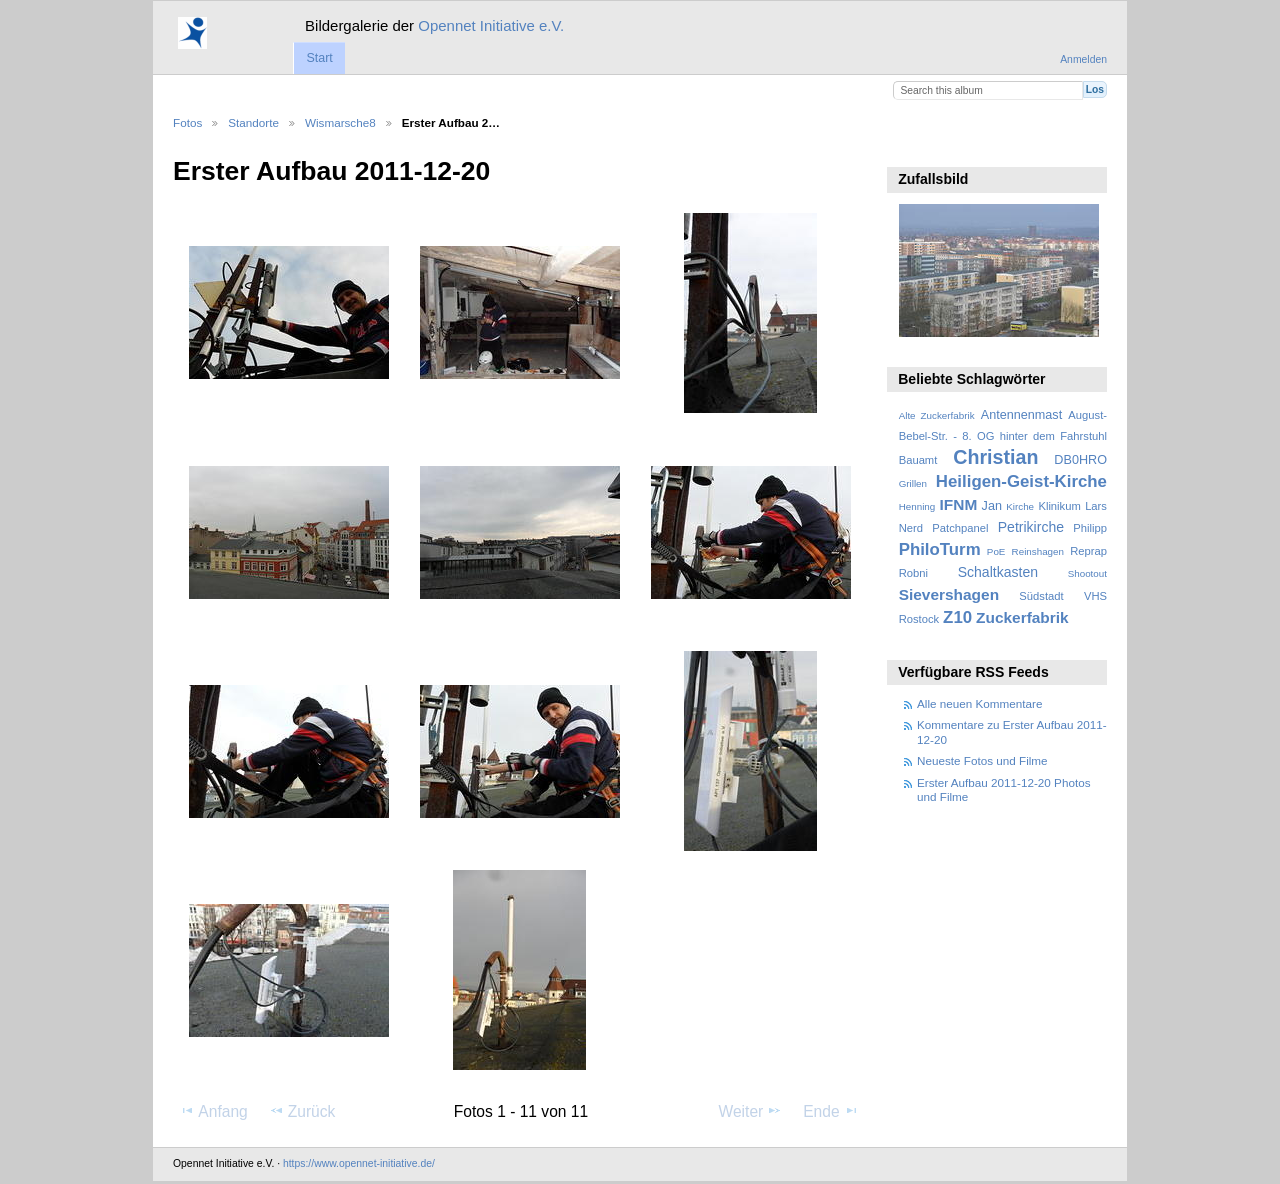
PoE (996, 551)
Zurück (302, 1111)
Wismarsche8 (340, 122)
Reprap (1088, 551)
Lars (1096, 506)
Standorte (253, 122)
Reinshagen (1038, 551)
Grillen (913, 483)
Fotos (187, 122)
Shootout (1087, 573)
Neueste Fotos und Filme (982, 760)
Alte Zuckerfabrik (937, 415)
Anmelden (1083, 59)
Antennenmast (1021, 415)
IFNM (959, 504)
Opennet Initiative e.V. (491, 25)
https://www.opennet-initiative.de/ (359, 1163)
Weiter (751, 1111)
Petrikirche (1031, 527)
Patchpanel (960, 528)
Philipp (1090, 528)
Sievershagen (949, 594)
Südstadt (1041, 596)
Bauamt (918, 460)
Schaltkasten (998, 572)
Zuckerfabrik (1022, 617)
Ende (831, 1111)
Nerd (911, 528)
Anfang (213, 1111)
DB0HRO (1080, 460)
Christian (995, 457)
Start (319, 58)
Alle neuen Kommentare (979, 703)
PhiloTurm (940, 549)
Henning (917, 506)
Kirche (1020, 506)
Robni (913, 573)
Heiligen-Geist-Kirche (1021, 481)
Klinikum (1059, 506)
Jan (992, 506)
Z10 (957, 617)
